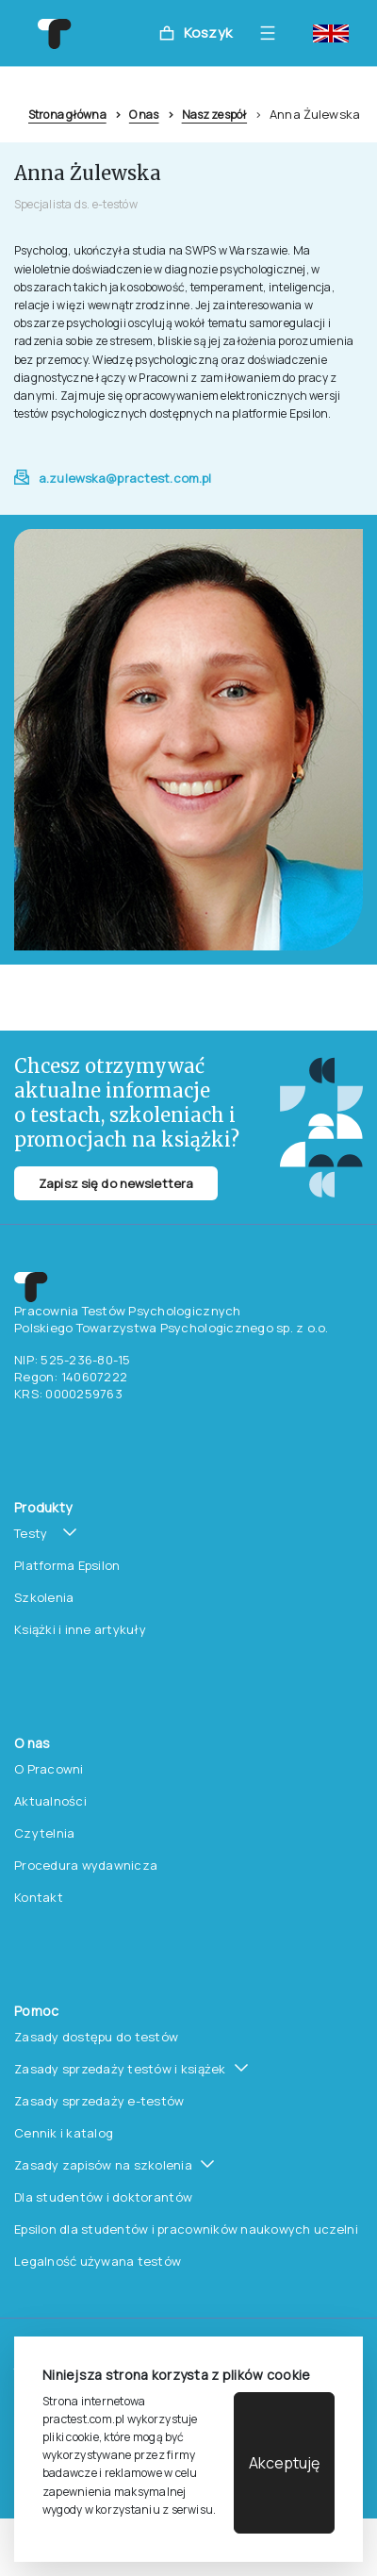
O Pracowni (49, 1768)
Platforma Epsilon (67, 1565)
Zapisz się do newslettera (116, 1183)
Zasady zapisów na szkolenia (103, 2164)
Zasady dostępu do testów (96, 2036)
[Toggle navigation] (272, 33)
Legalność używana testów (97, 2261)
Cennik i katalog (63, 2132)
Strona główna (67, 115)
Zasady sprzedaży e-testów (99, 2100)
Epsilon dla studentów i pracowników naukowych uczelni (186, 2229)
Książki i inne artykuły (80, 1629)
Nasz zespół (214, 115)
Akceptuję (284, 2462)
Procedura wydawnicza (85, 1865)
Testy (30, 1533)
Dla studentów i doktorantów (103, 2196)
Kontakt (38, 1897)
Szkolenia (44, 1597)
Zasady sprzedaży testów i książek (120, 2068)
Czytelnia (44, 1833)
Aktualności (50, 1800)
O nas (144, 115)
